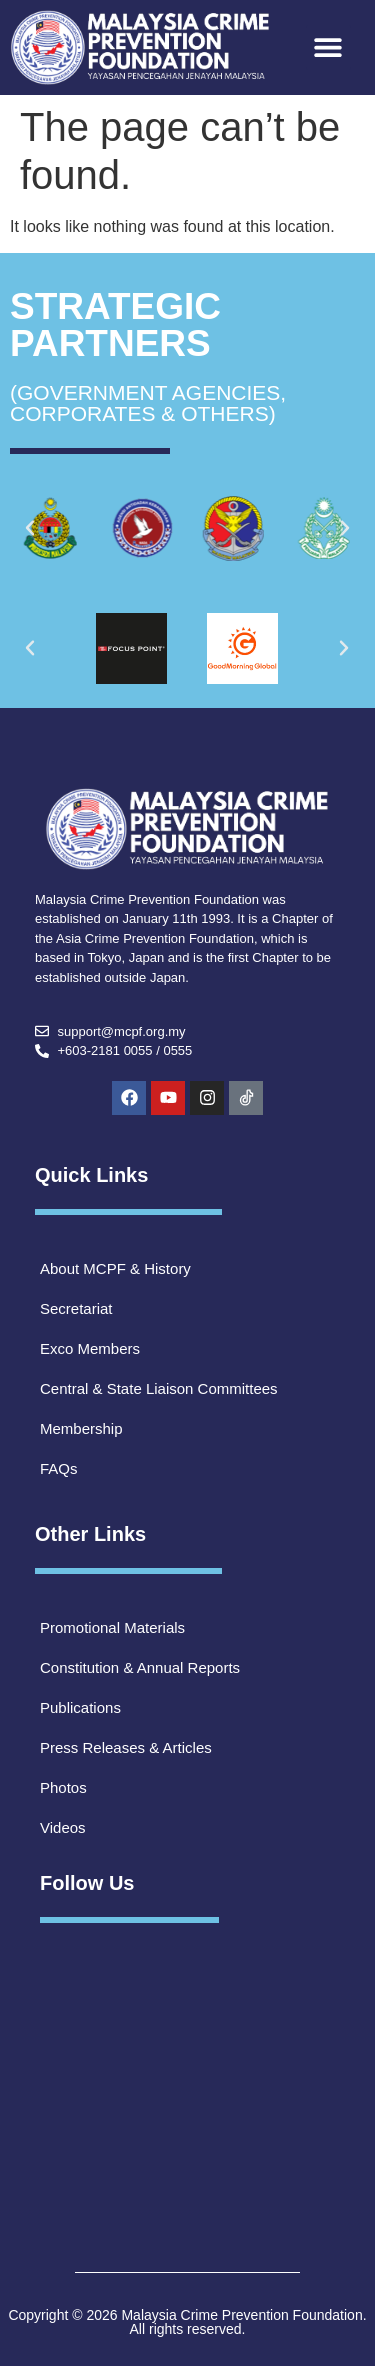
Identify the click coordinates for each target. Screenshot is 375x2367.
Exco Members (90, 1348)
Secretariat (76, 1308)
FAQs (59, 1468)
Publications (80, 1707)
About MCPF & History (115, 1268)
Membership (81, 1428)
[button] (328, 47)
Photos (63, 1787)
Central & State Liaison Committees (159, 1388)
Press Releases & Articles (126, 1747)
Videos (63, 1827)
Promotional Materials (112, 1627)
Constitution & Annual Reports (140, 1667)
